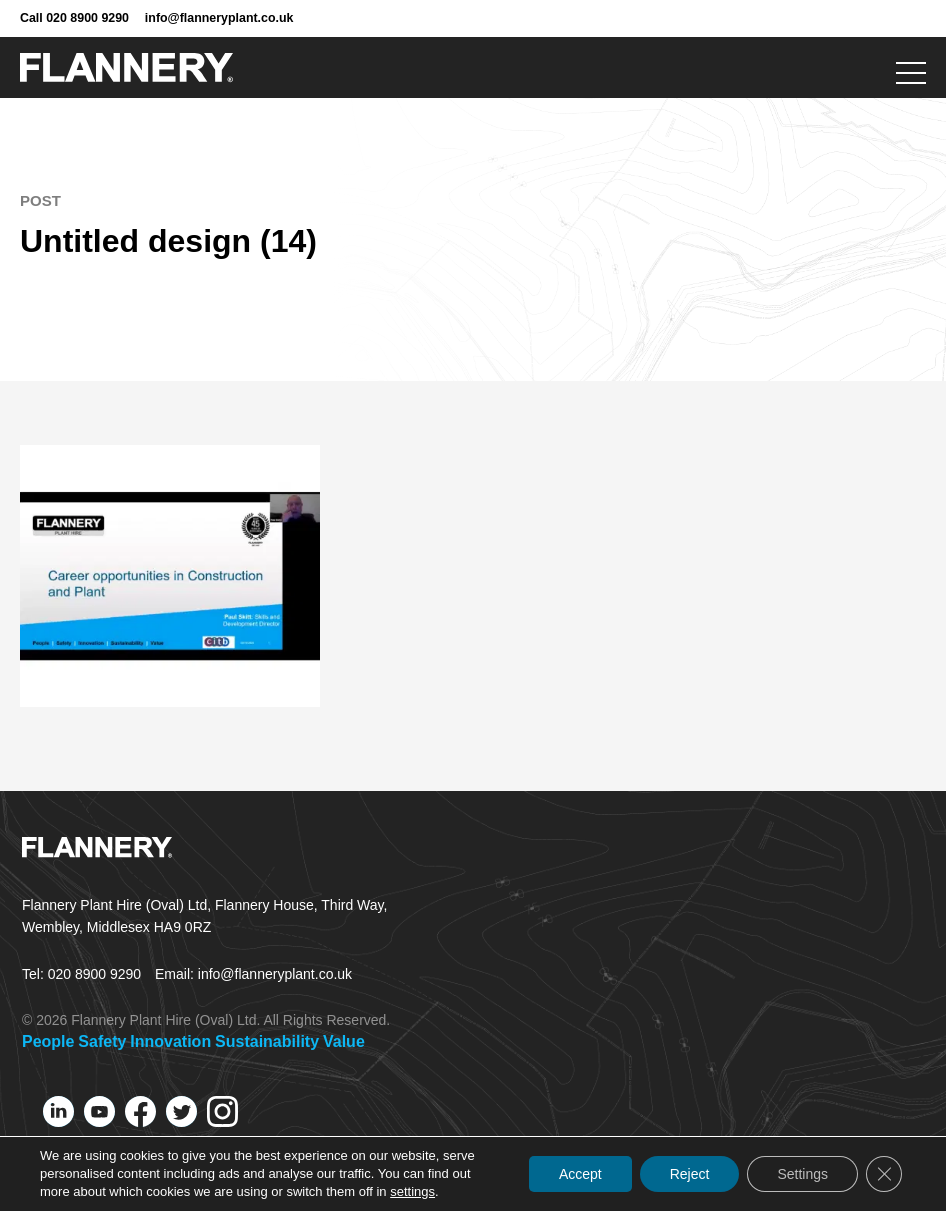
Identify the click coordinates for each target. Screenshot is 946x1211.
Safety (102, 1041)
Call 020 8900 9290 (74, 18)
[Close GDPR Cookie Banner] (884, 1174)
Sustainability (267, 1041)
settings (412, 1191)
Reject (690, 1174)
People (48, 1041)
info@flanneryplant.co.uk (219, 18)
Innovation (170, 1041)
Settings (802, 1174)
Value (344, 1041)
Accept (580, 1174)
